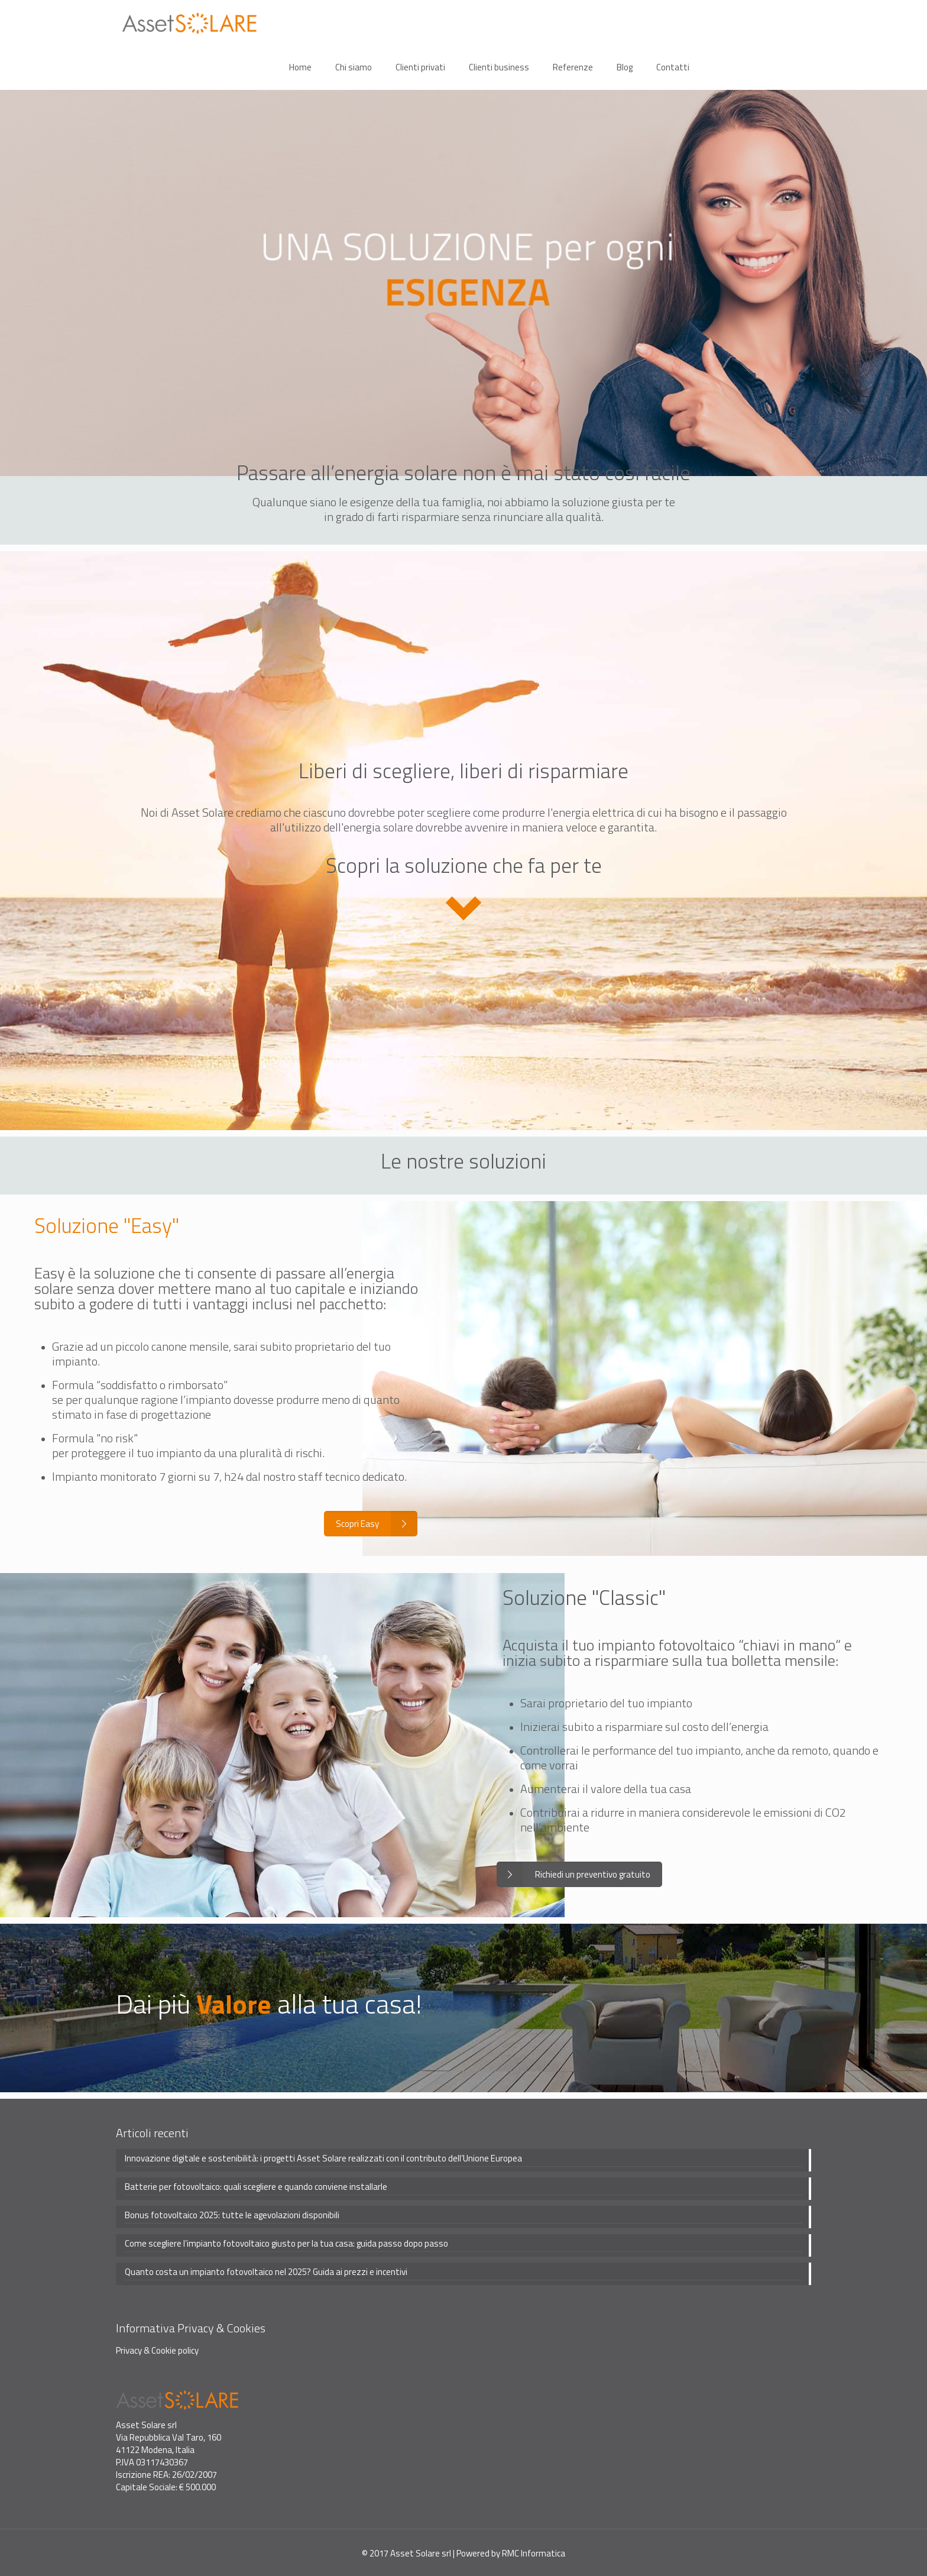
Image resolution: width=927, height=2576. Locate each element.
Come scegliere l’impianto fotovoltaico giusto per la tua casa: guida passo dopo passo (286, 2241)
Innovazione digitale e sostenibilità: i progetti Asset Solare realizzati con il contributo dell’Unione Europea (323, 2156)
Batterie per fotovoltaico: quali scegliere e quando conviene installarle (256, 2184)
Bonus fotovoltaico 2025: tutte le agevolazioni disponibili (232, 2212)
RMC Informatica (533, 2551)
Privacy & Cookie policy (157, 2348)
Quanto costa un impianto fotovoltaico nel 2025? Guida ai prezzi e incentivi (266, 2269)
